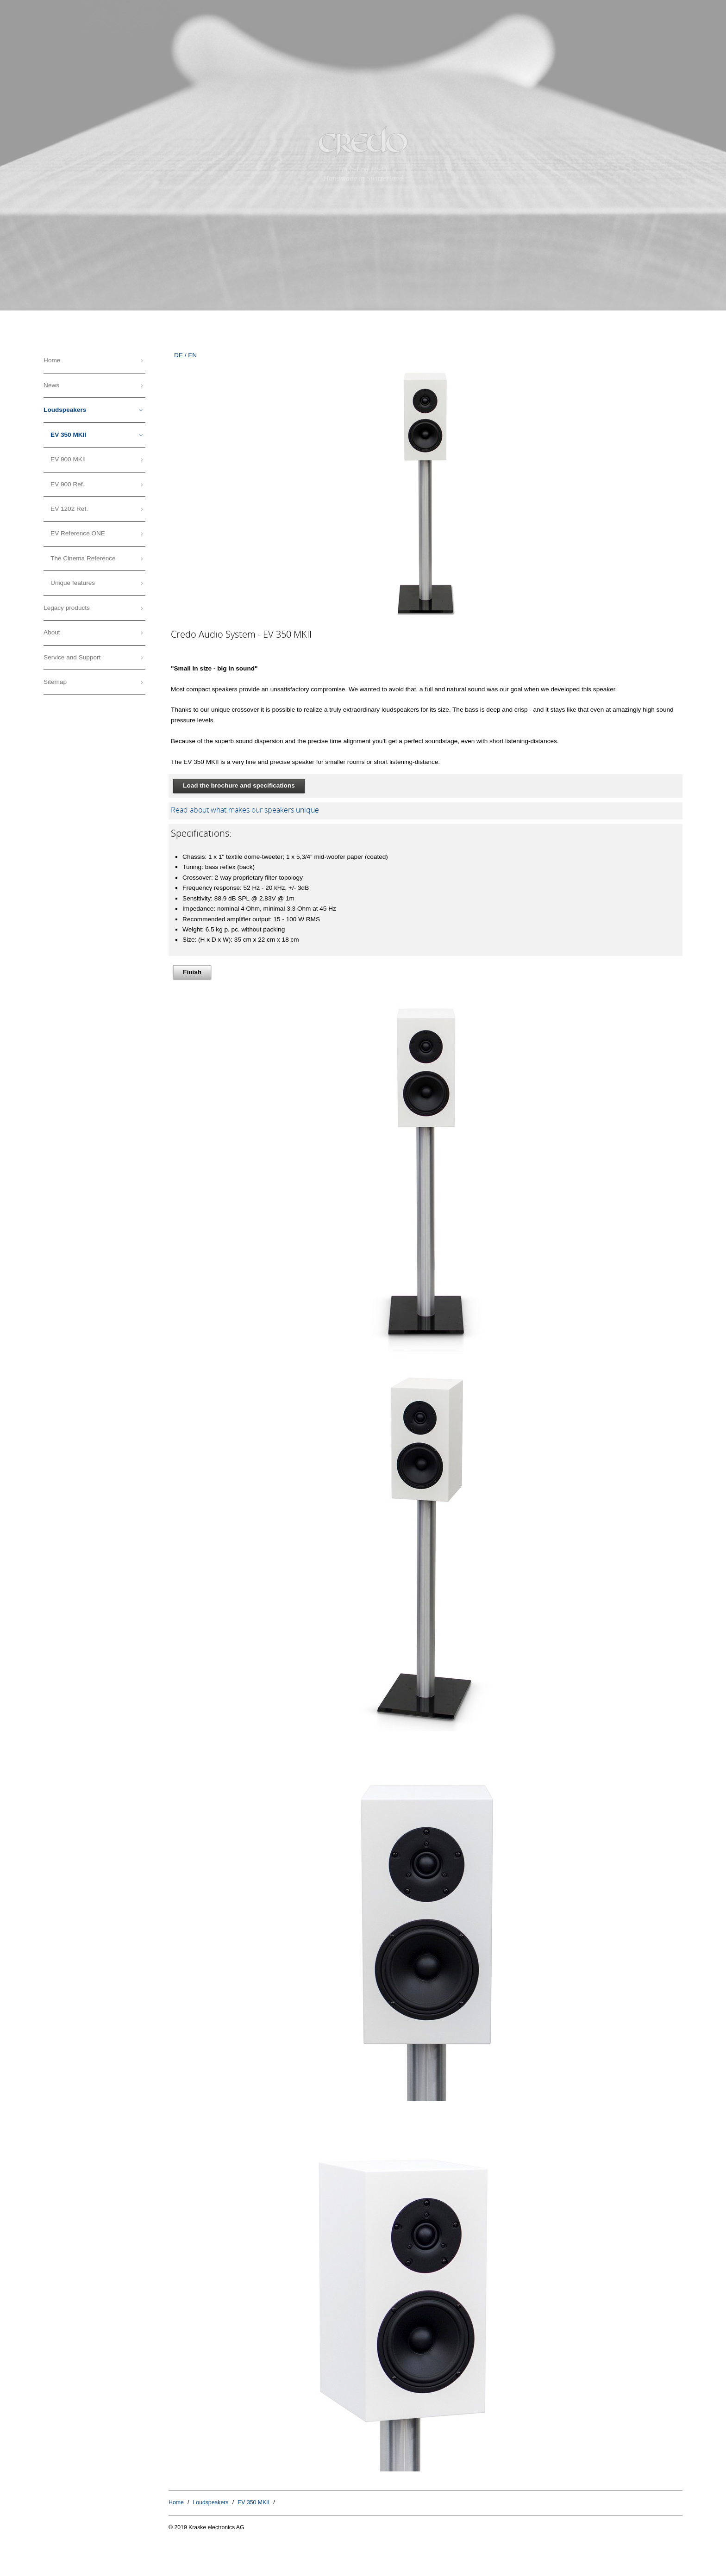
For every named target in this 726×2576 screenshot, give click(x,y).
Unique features (72, 582)
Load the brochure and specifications (239, 785)
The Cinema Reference (83, 558)
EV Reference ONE (77, 533)
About (52, 632)
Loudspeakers (211, 2502)
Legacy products (67, 607)
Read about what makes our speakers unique (245, 810)
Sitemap (55, 681)
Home (176, 2502)
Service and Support (72, 657)
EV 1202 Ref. (69, 508)
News (51, 385)
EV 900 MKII (68, 459)
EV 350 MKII (253, 2502)
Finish (192, 971)
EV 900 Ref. (67, 484)
